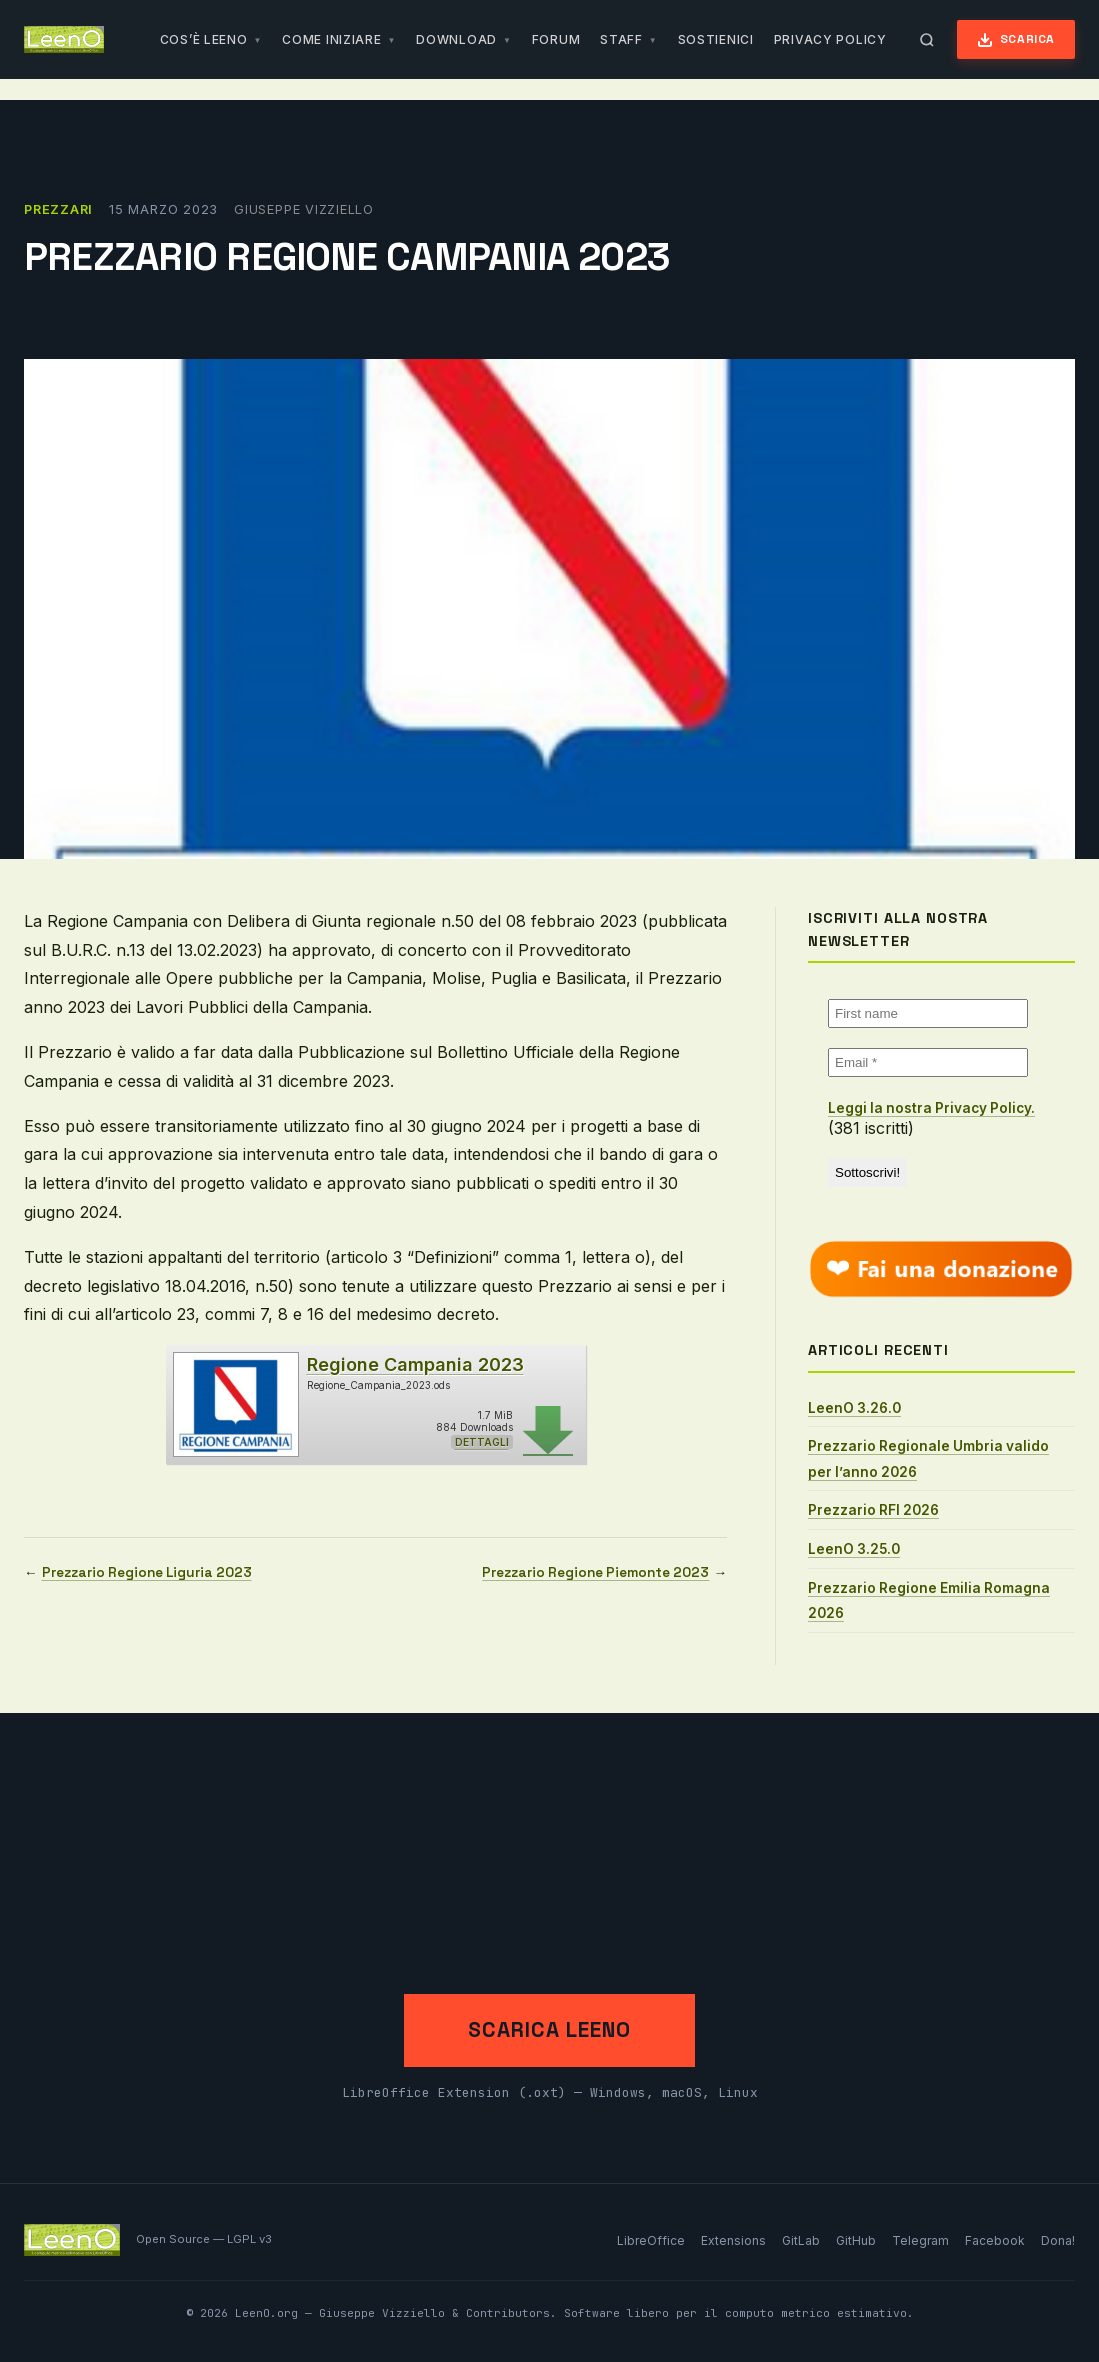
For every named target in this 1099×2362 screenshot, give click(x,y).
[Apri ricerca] (927, 40)
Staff (621, 39)
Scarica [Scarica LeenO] (1016, 39)
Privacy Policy (830, 39)
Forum (556, 39)
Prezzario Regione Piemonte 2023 (595, 1572)
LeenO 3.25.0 (854, 1549)
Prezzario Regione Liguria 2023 (147, 1572)
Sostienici (716, 39)
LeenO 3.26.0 (854, 1408)
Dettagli (482, 1442)
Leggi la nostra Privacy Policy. (931, 1108)
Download (456, 39)
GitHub (856, 2240)
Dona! (1058, 2240)
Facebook (995, 2240)
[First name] (928, 1013)
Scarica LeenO (550, 2030)
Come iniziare (331, 39)
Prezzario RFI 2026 (873, 1510)
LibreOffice (651, 2240)
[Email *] (928, 1062)
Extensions (733, 2240)
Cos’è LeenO (204, 39)
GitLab (801, 2240)
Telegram (920, 2240)
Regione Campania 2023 (415, 1364)
